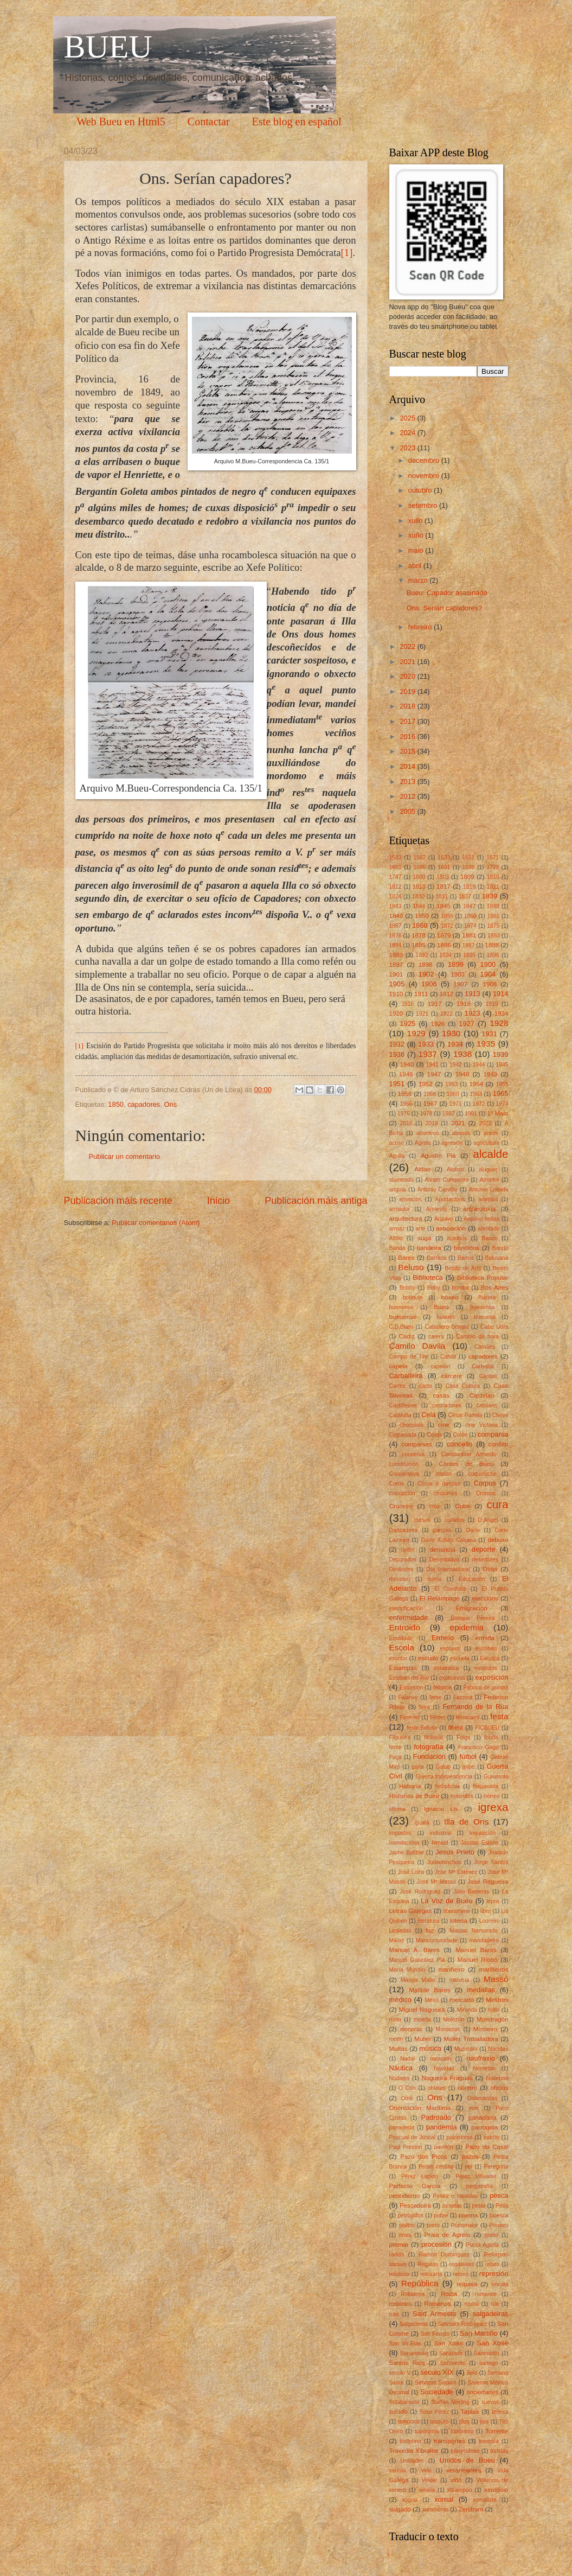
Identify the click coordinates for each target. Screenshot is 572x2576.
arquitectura (405, 1218)
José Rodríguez (420, 1892)
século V (400, 2373)
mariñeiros (493, 1969)
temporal (409, 2422)
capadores (143, 1104)
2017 (408, 721)
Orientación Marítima (420, 2108)
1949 (491, 1074)
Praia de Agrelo (448, 2234)
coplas (443, 1474)
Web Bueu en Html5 (121, 121)
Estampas (403, 1668)
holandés (462, 1796)
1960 (453, 1094)
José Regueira (488, 1881)
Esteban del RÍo (409, 1678)
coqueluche (482, 1474)
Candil (448, 1357)
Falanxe (408, 1697)
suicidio (398, 2412)
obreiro (467, 2087)
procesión (436, 2244)
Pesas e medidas (455, 2196)
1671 (492, 857)
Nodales (399, 2078)
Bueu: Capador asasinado (447, 593)
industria (440, 1833)
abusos (461, 1133)
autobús (457, 1238)
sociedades (483, 2392)
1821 (493, 887)
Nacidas (498, 2049)
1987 (448, 1114)
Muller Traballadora (471, 2039)
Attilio (396, 1238)
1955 (502, 1084)
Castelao (482, 1395)
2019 (408, 691)
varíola (397, 2470)
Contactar (209, 121)
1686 (419, 867)
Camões (484, 1347)
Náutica (401, 2068)
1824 (395, 897)
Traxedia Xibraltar (414, 2450)
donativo (399, 1579)
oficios (500, 2087)
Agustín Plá (438, 1155)
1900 (488, 964)
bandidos (466, 1248)
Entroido (405, 1627)
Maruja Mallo (418, 1980)
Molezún (453, 2020)
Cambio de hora (478, 1337)
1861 (493, 916)
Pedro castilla (436, 2167)
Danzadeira (403, 1530)
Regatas (427, 2264)
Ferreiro (410, 1717)
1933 (426, 1044)
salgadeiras (491, 2314)
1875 (493, 926)
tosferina (410, 2441)
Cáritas (488, 1376)
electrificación (406, 1608)
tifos (464, 2422)
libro (485, 1911)
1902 (426, 974)
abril (415, 566)
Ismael (440, 1843)
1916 (407, 1004)
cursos (422, 1520)
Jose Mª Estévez (456, 1872)
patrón (491, 2137)
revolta (500, 2284)
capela (398, 1366)
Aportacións (450, 1199)
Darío (473, 1530)
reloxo (460, 2274)
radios (396, 2255)
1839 (490, 896)
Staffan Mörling (450, 2402)
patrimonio (459, 2137)
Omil (406, 2098)
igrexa (493, 1807)
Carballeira (406, 1376)
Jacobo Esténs (480, 1843)
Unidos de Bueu (467, 2460)
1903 (458, 974)
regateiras (461, 2264)
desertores (485, 1560)
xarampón (459, 2490)
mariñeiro (451, 1969)
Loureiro (489, 1921)
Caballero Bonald (447, 1327)
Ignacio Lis (441, 1809)
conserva (413, 1454)
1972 (479, 1104)
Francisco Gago (478, 1747)
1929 (416, 1033)
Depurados (402, 1560)
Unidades (412, 2461)
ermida (484, 1638)
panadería (401, 2128)
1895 (469, 955)
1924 (501, 1013)
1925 (408, 1023)
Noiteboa (497, 2078)
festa (499, 1716)
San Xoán (448, 2343)
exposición (492, 1677)
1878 (419, 935)
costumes (446, 1493)
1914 (501, 994)
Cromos (486, 1493)
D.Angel (488, 1520)
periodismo (404, 2195)
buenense (401, 1307)
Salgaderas (414, 2324)
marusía (459, 1980)
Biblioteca (428, 1277)
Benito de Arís (463, 1268)
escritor (398, 1658)
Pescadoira (415, 2205)
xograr (409, 2500)
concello (459, 1444)
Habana (410, 1786)
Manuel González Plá (417, 1960)
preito (492, 2235)
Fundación (429, 1756)
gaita (417, 1767)
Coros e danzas (438, 1484)
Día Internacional (448, 1569)
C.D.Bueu (401, 1327)
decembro (424, 460)
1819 (469, 887)
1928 (499, 1023)
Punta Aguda (482, 2245)
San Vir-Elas (405, 2344)
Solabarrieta (404, 2402)
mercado (461, 2000)
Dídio (490, 1569)
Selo (472, 2373)
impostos (400, 1833)
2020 (408, 676)
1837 (465, 897)
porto (433, 2225)
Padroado (436, 2117)
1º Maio (497, 1113)
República (420, 2283)
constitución (404, 1464)
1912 (447, 994)
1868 (420, 925)
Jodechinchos (444, 1862)
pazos (470, 2156)
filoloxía (433, 1737)
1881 (469, 935)
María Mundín (407, 1970)
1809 (467, 876)
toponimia (427, 2431)
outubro (421, 490)
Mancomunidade (436, 1940)
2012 (408, 796)
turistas (499, 2451)
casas (441, 1395)
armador (399, 1209)
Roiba (449, 2294)
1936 (397, 1054)
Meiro (432, 2000)
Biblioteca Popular (483, 1277)
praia (405, 2235)
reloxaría (431, 2274)
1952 (426, 1084)
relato (492, 2264)
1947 (434, 1074)
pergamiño (479, 2186)
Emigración (471, 1608)
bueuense (403, 1316)
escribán (486, 1649)
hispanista (485, 1786)
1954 (476, 1084)
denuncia (442, 1549)
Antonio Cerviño (437, 1190)
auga (424, 1238)
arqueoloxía (479, 1209)
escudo (428, 1658)
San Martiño (479, 2333)
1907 (460, 984)
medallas (481, 1990)
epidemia (467, 1627)
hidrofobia (447, 1786)
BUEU (108, 47)
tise (484, 2422)
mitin (494, 2010)
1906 (429, 984)
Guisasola (496, 1777)
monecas (411, 2029)
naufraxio (480, 2058)
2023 (408, 448)
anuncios (410, 1199)
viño (455, 2480)
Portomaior (464, 2225)
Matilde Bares (429, 1990)
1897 (396, 964)
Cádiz (407, 1336)
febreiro (421, 627)
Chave (500, 1415)
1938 (462, 1054)
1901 (396, 974)
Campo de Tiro (408, 1357)
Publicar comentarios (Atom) (156, 1223)
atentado (488, 1229)
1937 (428, 1054)
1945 (502, 1065)
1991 (471, 1114)
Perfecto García (415, 2186)
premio (398, 2244)
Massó (496, 1979)
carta (426, 1386)
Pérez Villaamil (475, 2176)
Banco (489, 1238)
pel (468, 2167)
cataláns (487, 1405)
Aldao (422, 1169)
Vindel (429, 2480)
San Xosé (492, 2343)
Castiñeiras (403, 1405)
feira (424, 1707)
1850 (116, 1104)
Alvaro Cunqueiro (446, 1180)
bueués (446, 1317)
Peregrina (496, 2167)
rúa (495, 2304)
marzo (418, 580)
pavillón (443, 2147)
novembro (424, 475)
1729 (492, 867)
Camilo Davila (417, 1345)
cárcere (451, 1376)
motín (396, 2039)
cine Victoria (481, 1425)
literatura (428, 1921)
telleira (500, 2412)
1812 (395, 887)
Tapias (470, 2411)
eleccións (485, 1598)
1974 (502, 1104)
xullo (416, 521)
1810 (493, 877)
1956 (405, 1094)
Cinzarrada (402, 1435)
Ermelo (443, 1638)
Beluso (410, 1267)
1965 (501, 1093)
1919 (492, 1004)
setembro (423, 505)
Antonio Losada (489, 1190)
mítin (395, 2020)
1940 (407, 1064)
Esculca (489, 1658)
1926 (438, 1024)
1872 (447, 926)
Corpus (484, 1483)
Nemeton (484, 2068)
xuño (417, 535)
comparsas (416, 1444)
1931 (489, 1034)
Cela (428, 1415)
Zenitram (471, 2509)
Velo (426, 2470)
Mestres (497, 2000)
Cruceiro (401, 1506)
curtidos (454, 1520)
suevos (490, 2402)
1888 (492, 945)
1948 (462, 1074)
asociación (451, 1228)
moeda (422, 2020)
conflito (499, 1444)
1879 (444, 935)
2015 (408, 751)
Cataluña (400, 1415)
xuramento (435, 2510)
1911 (421, 994)
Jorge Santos (491, 1862)
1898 (426, 964)
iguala (421, 1823)
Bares (406, 1257)
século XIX (437, 2372)
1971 (455, 1104)
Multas (398, 2048)
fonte (395, 1747)
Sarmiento (452, 2363)
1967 (430, 1103)
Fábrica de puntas (486, 1688)
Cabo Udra (494, 1327)
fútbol (468, 1756)
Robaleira (413, 2294)
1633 (444, 857)
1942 (455, 1065)
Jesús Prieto (454, 1852)
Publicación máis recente (118, 1200)
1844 (419, 906)
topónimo (462, 2431)
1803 (442, 877)
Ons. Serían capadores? (445, 608)
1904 (488, 974)
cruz (434, 1506)
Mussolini (466, 2049)
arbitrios (488, 1199)
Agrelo (423, 1143)
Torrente (496, 2431)
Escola (401, 1647)
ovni (473, 2108)
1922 (446, 1014)
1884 (395, 945)
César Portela (465, 1415)
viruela (427, 2490)
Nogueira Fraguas (447, 2078)
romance (486, 2294)
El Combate (450, 1589)
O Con (407, 2088)
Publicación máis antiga (316, 1200)
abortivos (427, 1133)
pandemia (441, 2127)
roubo (471, 2304)
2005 (408, 811)
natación (440, 2059)
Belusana (497, 1258)
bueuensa (482, 1307)
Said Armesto (434, 2314)
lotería (458, 1920)
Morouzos (448, 2029)
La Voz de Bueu (447, 1901)
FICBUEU (487, 1728)
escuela (460, 1658)
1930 (451, 1033)
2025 (408, 418)
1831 (441, 897)
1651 (468, 857)
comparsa (493, 1434)
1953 (451, 1084)
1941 (432, 1065)
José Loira (411, 1872)
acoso (396, 1143)
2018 (408, 706)
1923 (472, 1013)
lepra (493, 1901)
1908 (490, 984)
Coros (396, 1484)
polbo (406, 2225)
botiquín (413, 1297)
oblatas (437, 2088)
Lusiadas (400, 1931)
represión (494, 2273)
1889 (396, 955)
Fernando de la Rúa (475, 1707)
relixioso (399, 2274)
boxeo (450, 1297)
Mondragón (493, 2019)
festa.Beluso (422, 1728)
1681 (395, 867)
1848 (493, 906)
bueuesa (485, 1317)
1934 (455, 1044)
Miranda (467, 2010)
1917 (435, 1003)
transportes (449, 2441)
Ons (170, 1104)
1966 (406, 1104)
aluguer (488, 1169)
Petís (502, 2206)
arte (421, 1229)
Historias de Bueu (414, 1796)
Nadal (407, 2059)
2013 (408, 781)
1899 (456, 964)
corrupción (402, 1493)
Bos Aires (495, 1287)
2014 (408, 766)
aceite (490, 1133)
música (430, 2048)
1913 (472, 994)
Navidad (444, 2068)
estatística (446, 1668)
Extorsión (411, 1688)
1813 (419, 887)
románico (400, 2304)
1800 (419, 877)
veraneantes (464, 2470)
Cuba (462, 1506)
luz (430, 1930)
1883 (493, 936)
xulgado (400, 2509)
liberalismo (457, 1911)
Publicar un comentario (124, 1156)
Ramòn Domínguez (444, 2255)
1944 (479, 1065)
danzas (442, 1530)
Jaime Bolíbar (406, 1853)
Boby (433, 1288)
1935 (486, 1043)
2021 (408, 662)
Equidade (401, 1638)
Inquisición (483, 1833)
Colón (460, 1435)
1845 (443, 906)
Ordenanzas (482, 2098)
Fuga (395, 1757)
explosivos (452, 1678)
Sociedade (436, 2392)
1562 (419, 857)
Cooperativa (404, 1474)
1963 (476, 1094)
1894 (445, 955)
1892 (421, 955)
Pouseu (499, 2225)
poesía (499, 2215)
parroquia (484, 2127)
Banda (397, 1248)
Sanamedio (414, 2353)
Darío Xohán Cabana (448, 1540)
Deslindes (401, 1569)
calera (436, 1337)
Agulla (397, 1156)
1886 (444, 945)
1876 (395, 936)
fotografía (428, 1747)
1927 (466, 1023)
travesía (489, 2441)
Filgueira (400, 1737)
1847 (469, 906)
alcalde (490, 1153)
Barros (466, 1258)
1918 (464, 1003)
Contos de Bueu (466, 1464)
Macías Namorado (473, 1931)
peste (478, 2206)
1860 (470, 916)
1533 (395, 857)
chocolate (411, 1425)
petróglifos (410, 2215)
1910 (396, 994)
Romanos (437, 2303)
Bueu (441, 1307)
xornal (443, 2499)
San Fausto (435, 2334)
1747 (395, 877)
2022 (408, 646)
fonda (491, 1737)
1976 (403, 1114)
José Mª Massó (436, 1882)
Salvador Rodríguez (462, 2324)
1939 (501, 1054)
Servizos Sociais (436, 2383)
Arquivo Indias (481, 1219)
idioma (397, 1809)
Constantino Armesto (469, 1454)
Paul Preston (405, 2147)
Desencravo (444, 1560)
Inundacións (404, 1843)
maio (416, 550)
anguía (398, 1190)
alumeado (401, 1180)
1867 (395, 926)
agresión (452, 1143)
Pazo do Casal (486, 2147)
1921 (422, 1014)
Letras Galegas (410, 1911)
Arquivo (443, 1219)
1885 (419, 945)
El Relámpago (440, 1598)
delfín (408, 1550)
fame (435, 1697)
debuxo (497, 1539)
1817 (443, 886)
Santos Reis (407, 2363)
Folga (464, 1737)
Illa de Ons (466, 1821)
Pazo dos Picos (423, 2156)
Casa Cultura (463, 1386)
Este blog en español (297, 121)
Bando (500, 1248)
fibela (455, 1727)
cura (497, 1504)
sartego (488, 2363)
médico (400, 1999)
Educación (472, 1579)
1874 (470, 926)
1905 (397, 984)
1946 (406, 1074)
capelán (440, 1366)
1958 (429, 1094)
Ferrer (437, 1717)
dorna (434, 1579)
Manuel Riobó (478, 1959)
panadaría (482, 2117)
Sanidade (451, 2353)
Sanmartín (487, 2353)
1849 (396, 916)
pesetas (452, 2206)
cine (443, 1424)
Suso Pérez (434, 2412)
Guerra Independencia (444, 1777)
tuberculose (465, 2451)
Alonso (455, 1169)
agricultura (486, 1143)
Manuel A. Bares (414, 1950)
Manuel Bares (476, 1950)
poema (468, 2215)
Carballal (483, 1366)
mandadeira (484, 1940)
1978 (426, 1114)
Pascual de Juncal (412, 2137)
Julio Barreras (471, 1892)
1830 (418, 897)
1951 (397, 1084)
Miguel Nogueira (422, 2009)
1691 (444, 867)
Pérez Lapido (419, 2176)
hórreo (492, 1796)
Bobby (407, 1288)
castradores (446, 1405)
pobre (441, 2215)
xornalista (485, 2500)
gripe (468, 1767)
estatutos (485, 1668)
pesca (499, 2195)
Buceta (487, 1297)
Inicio (218, 1200)
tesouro (439, 2422)
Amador (489, 1180)
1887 (468, 945)
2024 (408, 433)
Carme (397, 1386)
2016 (408, 736)
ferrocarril (467, 1717)
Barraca (436, 1258)
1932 (397, 1044)
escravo (449, 1649)
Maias (396, 1940)
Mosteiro (485, 2029)
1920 (396, 1013)
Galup (442, 1767)
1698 (468, 867)
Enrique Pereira (472, 1618)
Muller (423, 2039)
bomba (460, 1288)
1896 (493, 955)
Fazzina (462, 1697)
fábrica (442, 1687)
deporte (484, 1549)
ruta (394, 2314)
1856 (447, 916)
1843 (395, 906)
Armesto (436, 1209)
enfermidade (408, 1618)
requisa (467, 2284)
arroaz (397, 1229)
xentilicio (496, 2489)
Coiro (434, 1434)
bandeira (429, 1248)
